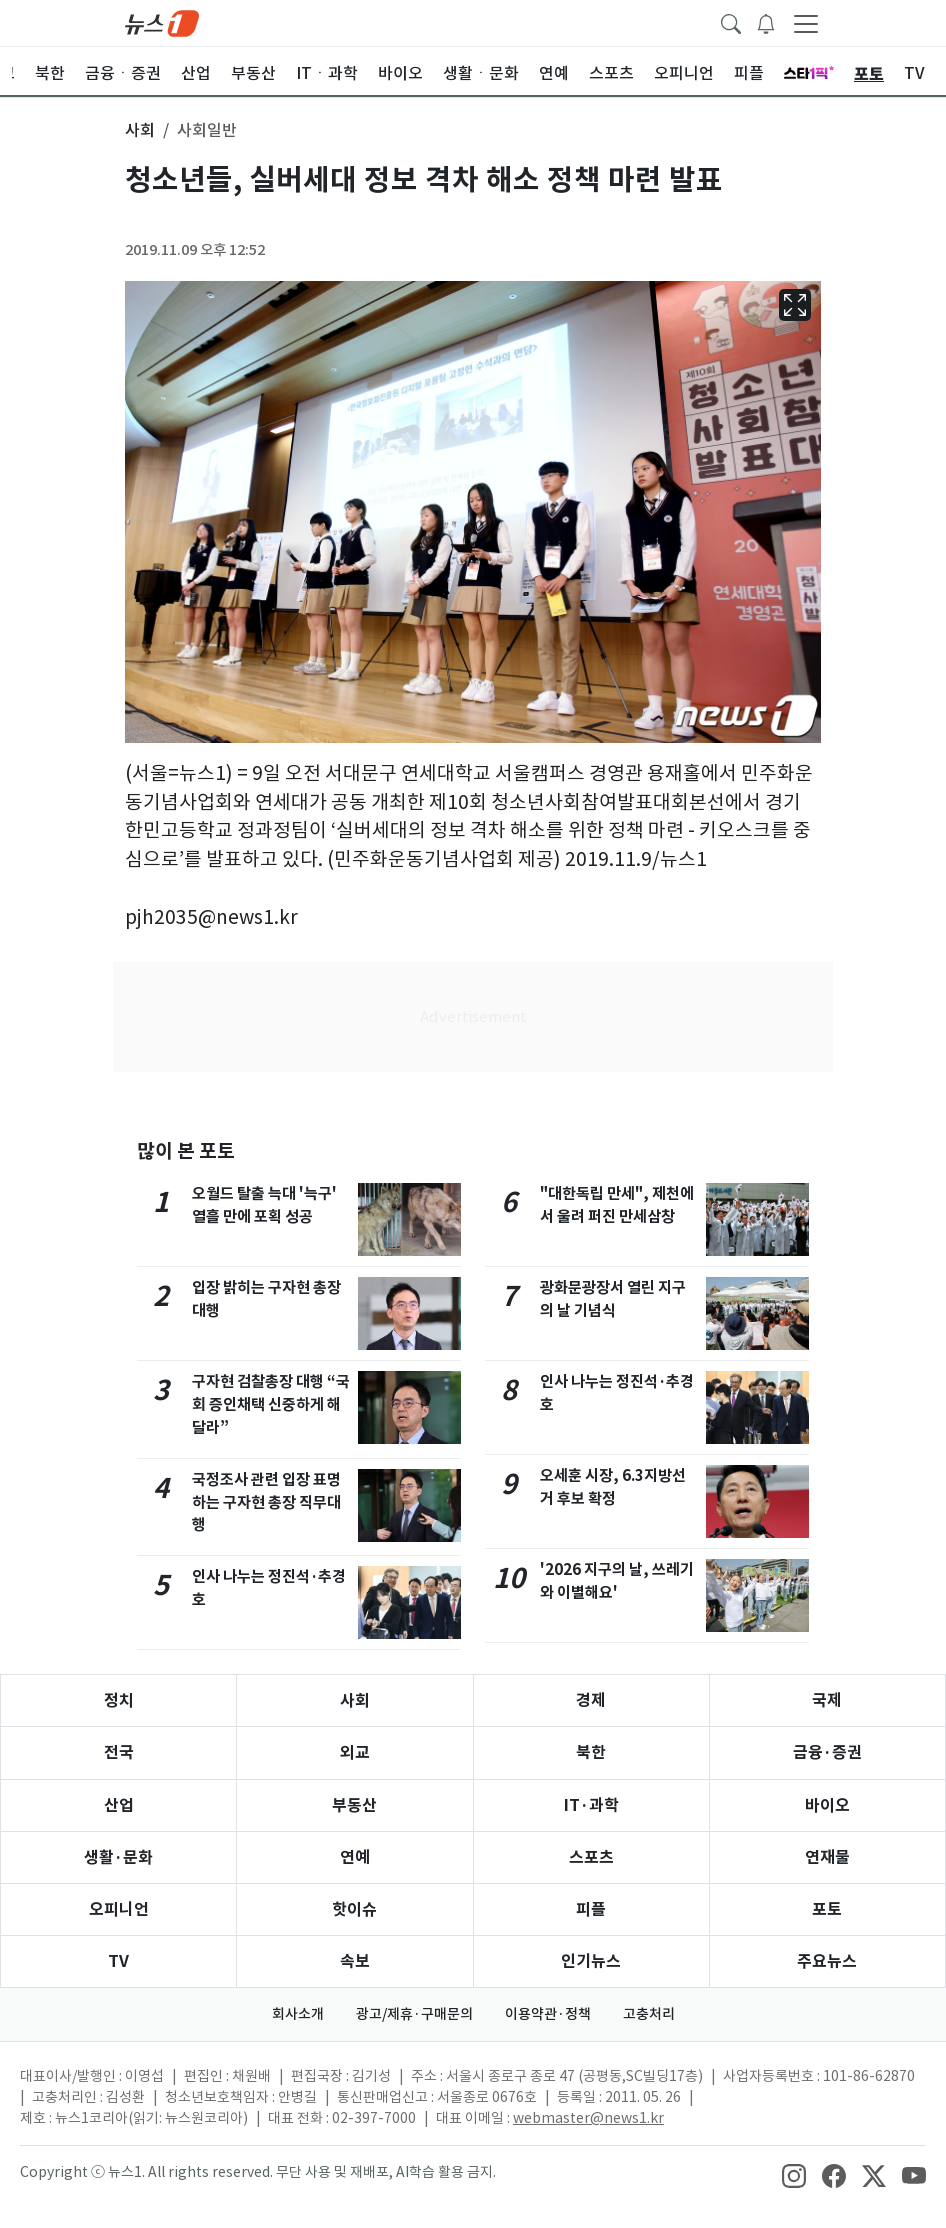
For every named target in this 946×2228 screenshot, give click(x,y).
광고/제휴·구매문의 (414, 2014)
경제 (591, 1700)
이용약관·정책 (548, 2014)
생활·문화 (118, 1857)
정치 (119, 1700)
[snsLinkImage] (794, 2174)
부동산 (354, 1805)
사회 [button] (140, 130)
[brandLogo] (162, 22)
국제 (827, 1700)
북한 (591, 1752)
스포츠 (591, 1857)
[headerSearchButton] (731, 22)
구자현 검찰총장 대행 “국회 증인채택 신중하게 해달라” (271, 1404)
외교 (355, 1752)
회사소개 (298, 2014)
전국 (119, 1752)
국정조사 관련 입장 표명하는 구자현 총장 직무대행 (266, 1502)
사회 (355, 1700)
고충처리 (649, 2014)
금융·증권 (827, 1752)
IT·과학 (591, 1805)
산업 (119, 1805)
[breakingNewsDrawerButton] (766, 22)
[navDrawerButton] (806, 23)
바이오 (827, 1805)
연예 (355, 1857)
